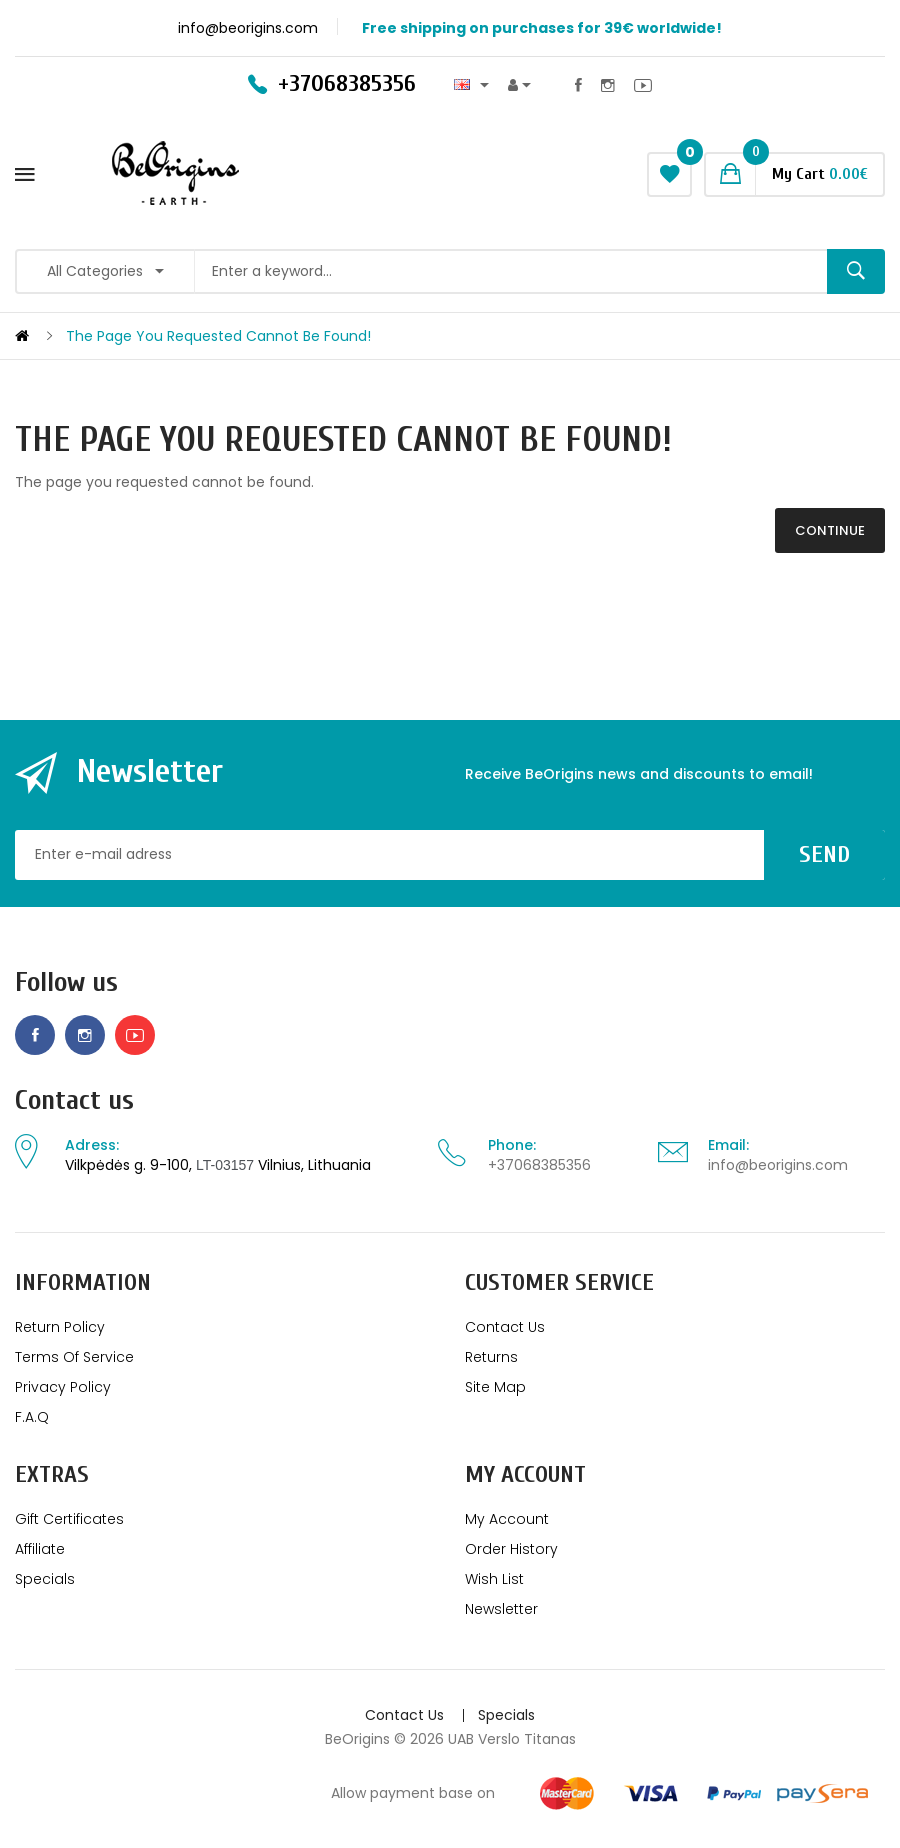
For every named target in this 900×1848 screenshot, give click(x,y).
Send (824, 854)
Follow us (66, 982)
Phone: (512, 1145)
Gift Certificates (69, 1519)
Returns (491, 1357)
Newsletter (501, 1609)
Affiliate (40, 1549)
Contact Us (505, 1327)
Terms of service (74, 1357)
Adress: (92, 1145)
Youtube (643, 85)
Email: (728, 1145)
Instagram (608, 85)
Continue (830, 530)
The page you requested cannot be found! (218, 336)
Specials (45, 1579)
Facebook (578, 85)
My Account (507, 1519)
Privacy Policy (63, 1387)
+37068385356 (539, 1165)
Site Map (495, 1387)
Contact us (74, 1100)
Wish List (494, 1579)
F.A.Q (32, 1417)
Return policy (60, 1327)
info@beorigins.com (778, 1165)
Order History (511, 1549)
